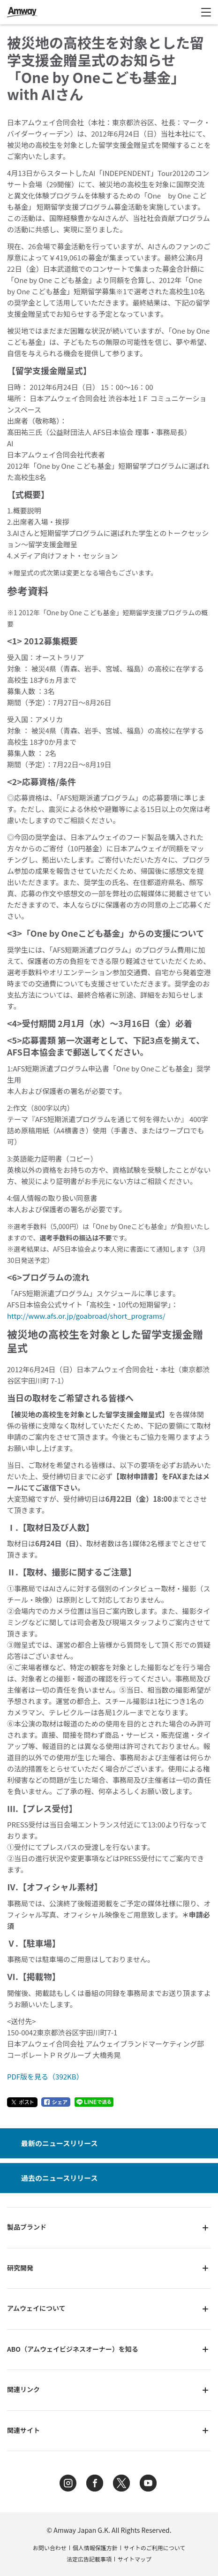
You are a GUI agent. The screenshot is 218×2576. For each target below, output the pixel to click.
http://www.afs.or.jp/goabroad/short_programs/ (86, 1316)
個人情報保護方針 (95, 2548)
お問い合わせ (50, 2548)
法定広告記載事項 (89, 2559)
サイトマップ (134, 2559)
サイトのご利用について (155, 2548)
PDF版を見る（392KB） (45, 2076)
